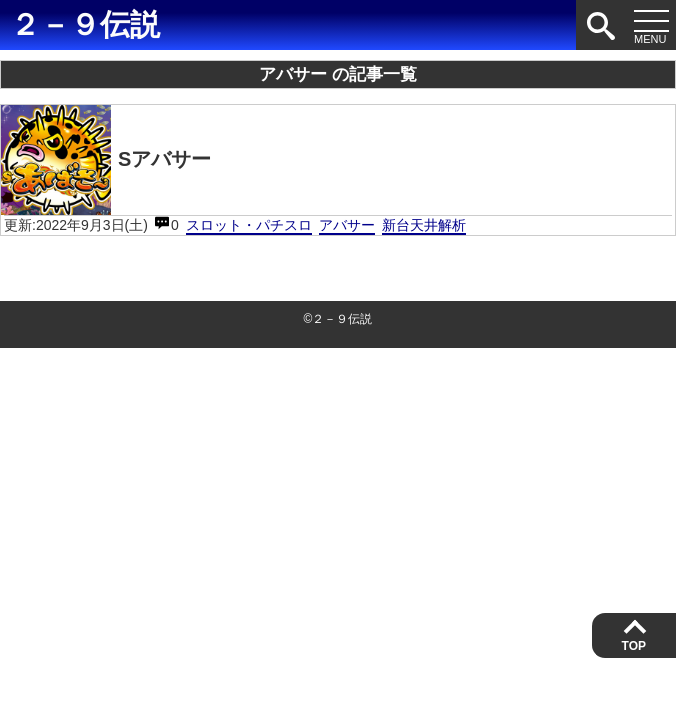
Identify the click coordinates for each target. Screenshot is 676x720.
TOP (634, 646)
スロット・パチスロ (249, 225)
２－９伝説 (85, 24)
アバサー (347, 225)
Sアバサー (106, 160)
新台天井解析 (424, 225)
